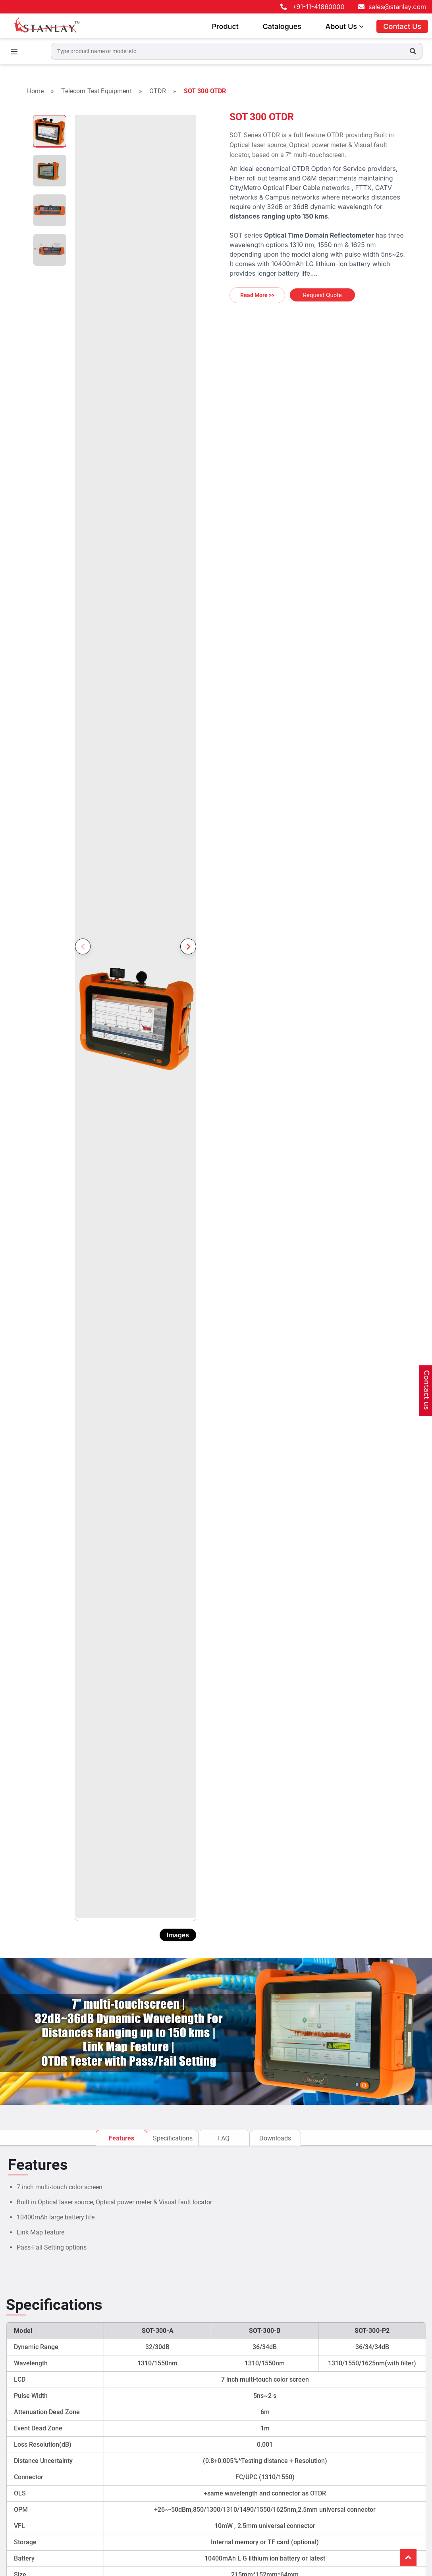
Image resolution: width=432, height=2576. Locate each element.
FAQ (224, 2138)
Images (178, 1935)
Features (121, 2138)
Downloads (275, 2138)
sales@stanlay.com (397, 7)
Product (225, 26)
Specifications (173, 2138)
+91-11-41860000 (318, 7)
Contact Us (402, 26)
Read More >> (257, 295)
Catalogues (281, 26)
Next (188, 946)
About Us (344, 26)
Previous (83, 946)
